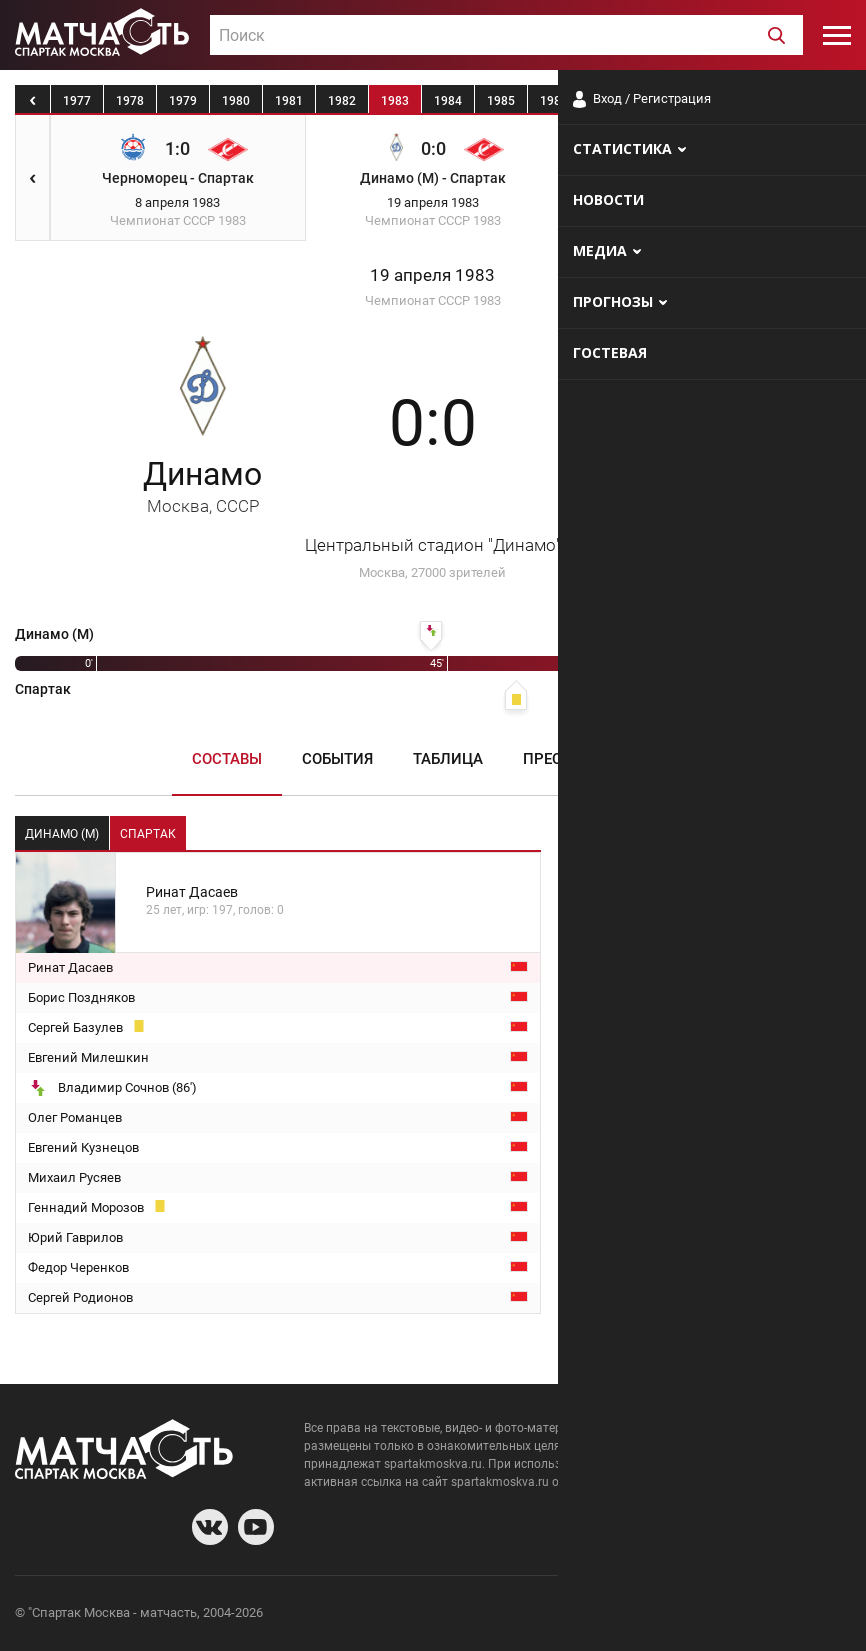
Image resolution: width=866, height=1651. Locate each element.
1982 (342, 101)
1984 (448, 101)
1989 (713, 101)
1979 (183, 101)
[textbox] (506, 36)
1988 (660, 101)
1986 (554, 101)
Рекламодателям (798, 1615)
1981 (289, 101)
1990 (766, 101)
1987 (607, 101)
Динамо (202, 485)
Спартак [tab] (148, 834)
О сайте (608, 1615)
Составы (227, 759)
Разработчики (688, 1615)
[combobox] (506, 35)
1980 (236, 101)
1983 (395, 101)
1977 (77, 101)
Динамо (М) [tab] (62, 834)
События (337, 759)
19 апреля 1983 (432, 275)
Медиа (648, 759)
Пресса (552, 759)
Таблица (448, 759)
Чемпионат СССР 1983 (433, 300)
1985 (501, 101)
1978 (130, 101)
